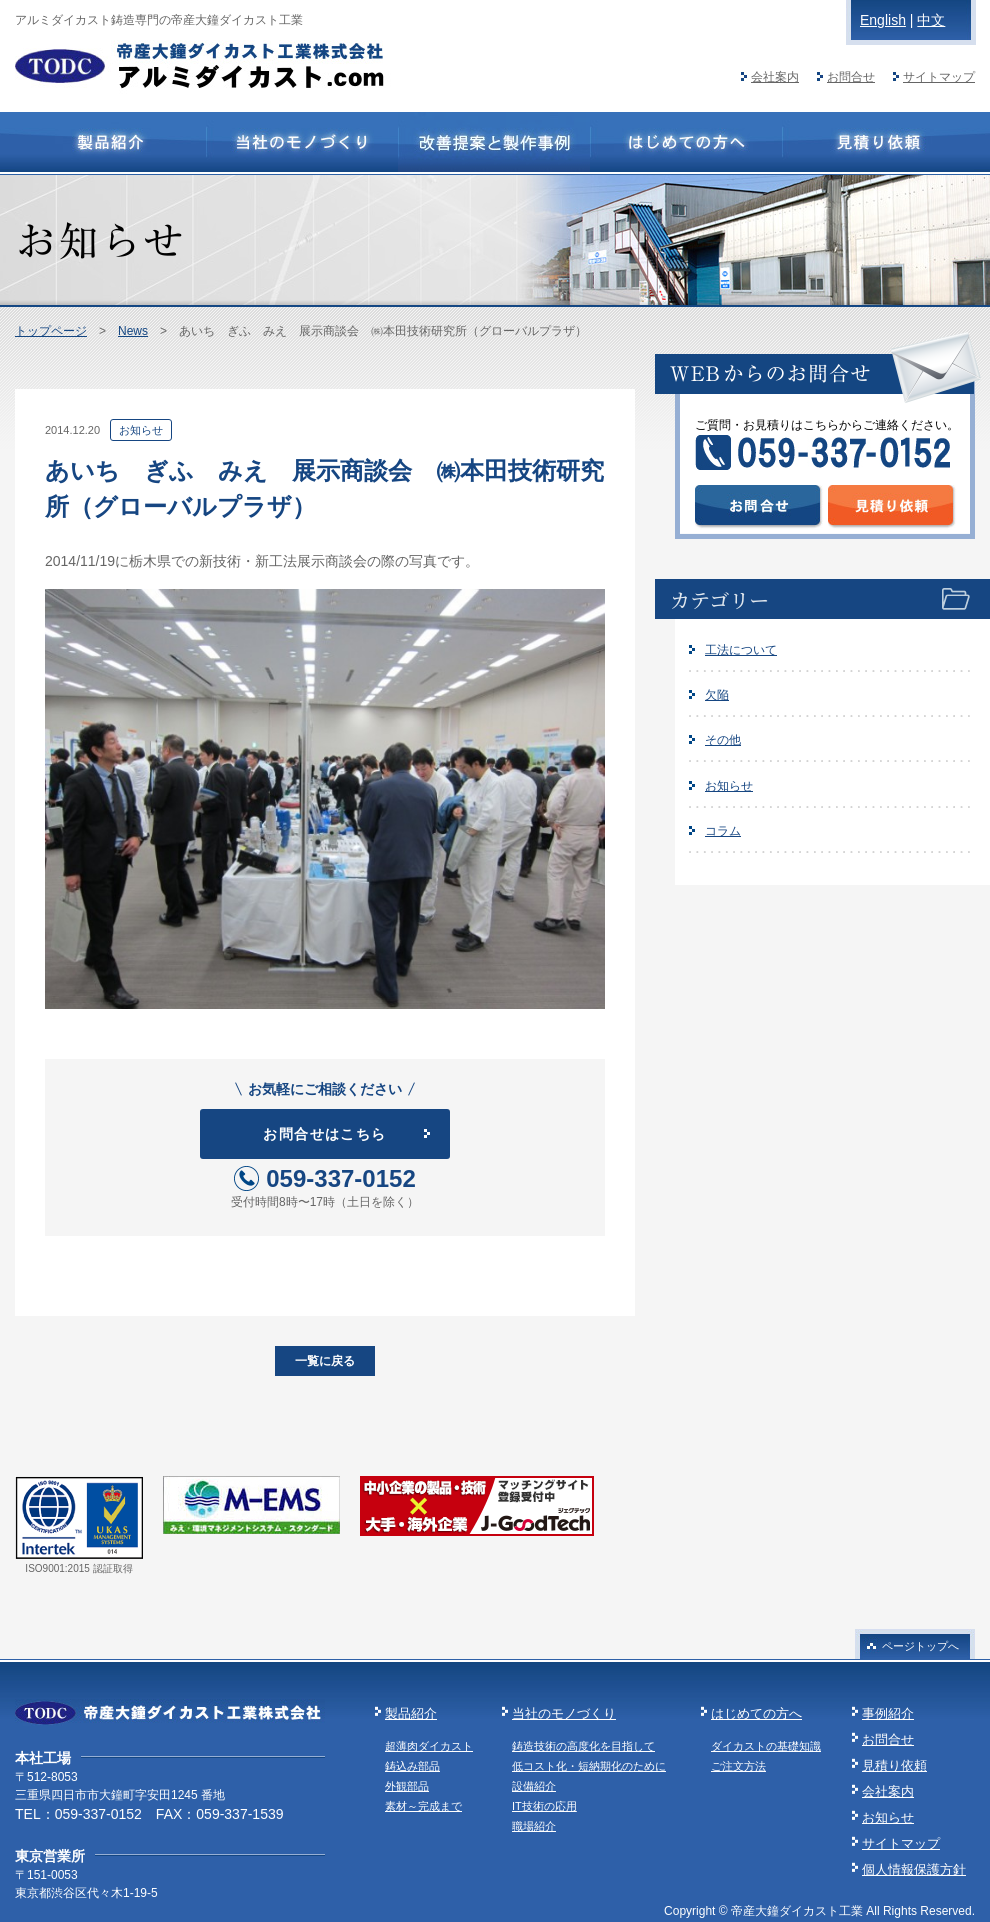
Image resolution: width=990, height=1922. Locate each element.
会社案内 (775, 77)
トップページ (51, 331)
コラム (723, 831)
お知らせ (729, 786)
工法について (741, 650)
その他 (723, 740)
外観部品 (407, 1786)
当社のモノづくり (564, 1713)
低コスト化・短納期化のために (589, 1766)
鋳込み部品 (412, 1766)
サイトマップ (939, 77)
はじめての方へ (756, 1713)
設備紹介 (534, 1786)
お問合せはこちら (324, 1134)
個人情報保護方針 (914, 1869)
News (133, 331)
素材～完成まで (423, 1806)
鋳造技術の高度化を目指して (583, 1746)
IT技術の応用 (544, 1806)
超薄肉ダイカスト (429, 1746)
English (883, 20)
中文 (931, 20)
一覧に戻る (325, 1361)
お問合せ (851, 77)
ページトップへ (920, 1646)
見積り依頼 (894, 1765)
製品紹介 (411, 1713)
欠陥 (717, 695)
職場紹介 (534, 1826)
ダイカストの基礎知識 (766, 1746)
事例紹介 (888, 1713)
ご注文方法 (738, 1766)
